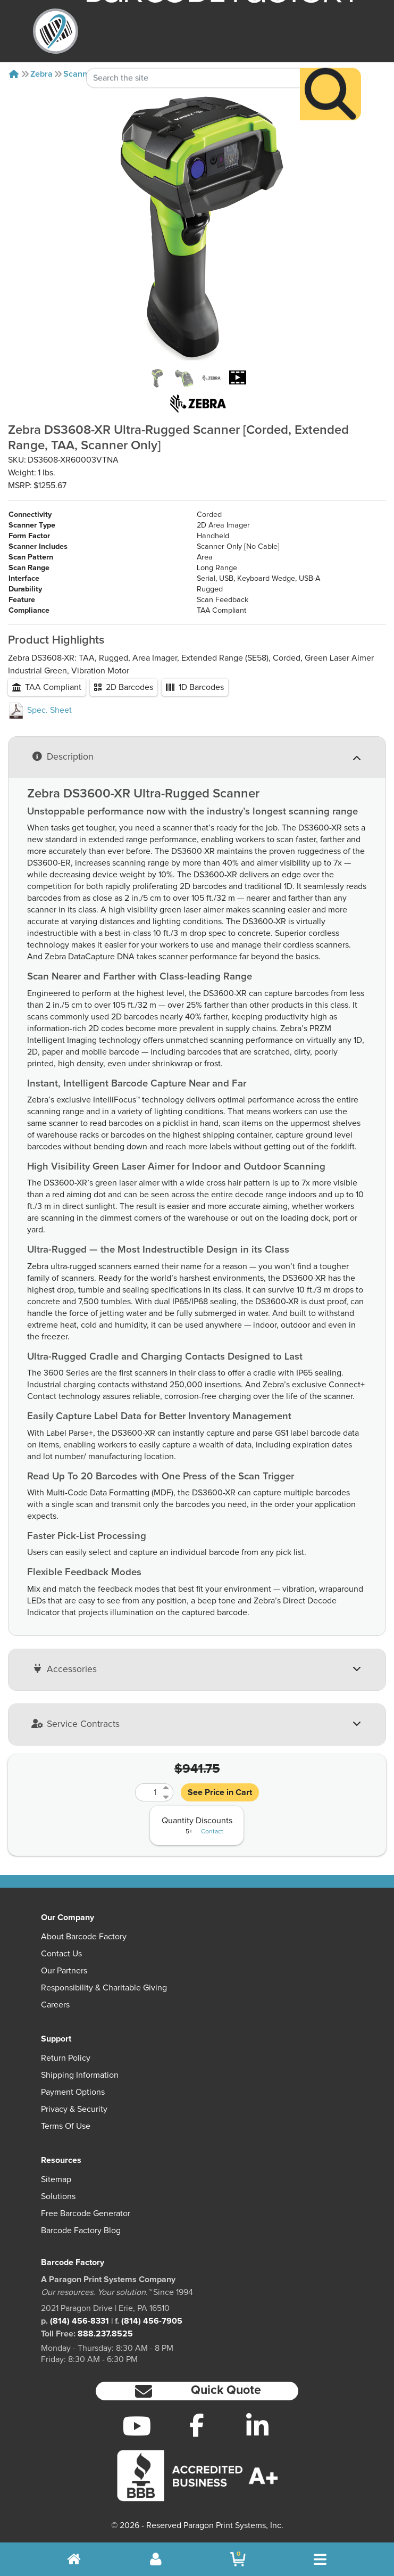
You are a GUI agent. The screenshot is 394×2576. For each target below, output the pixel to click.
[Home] (14, 74)
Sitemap (56, 2179)
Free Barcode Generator (85, 2213)
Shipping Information (80, 2075)
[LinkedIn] (257, 2426)
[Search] (330, 72)
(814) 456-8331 (79, 2321)
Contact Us (61, 1953)
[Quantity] (148, 1792)
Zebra (41, 74)
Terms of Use (65, 2126)
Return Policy (65, 2058)
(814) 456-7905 (151, 2321)
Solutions (58, 2196)
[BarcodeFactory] (55, 31)
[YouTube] (137, 2426)
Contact (212, 1832)
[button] (197, 2391)
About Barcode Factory (84, 1936)
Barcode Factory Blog (81, 2230)
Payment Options (73, 2092)
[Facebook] (197, 2425)
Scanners (81, 74)
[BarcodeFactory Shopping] (238, 2559)
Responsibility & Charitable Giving (104, 1988)
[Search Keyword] (193, 56)
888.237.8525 (105, 2334)
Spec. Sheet (40, 710)
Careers (55, 2005)
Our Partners (64, 1970)
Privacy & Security (74, 2109)
